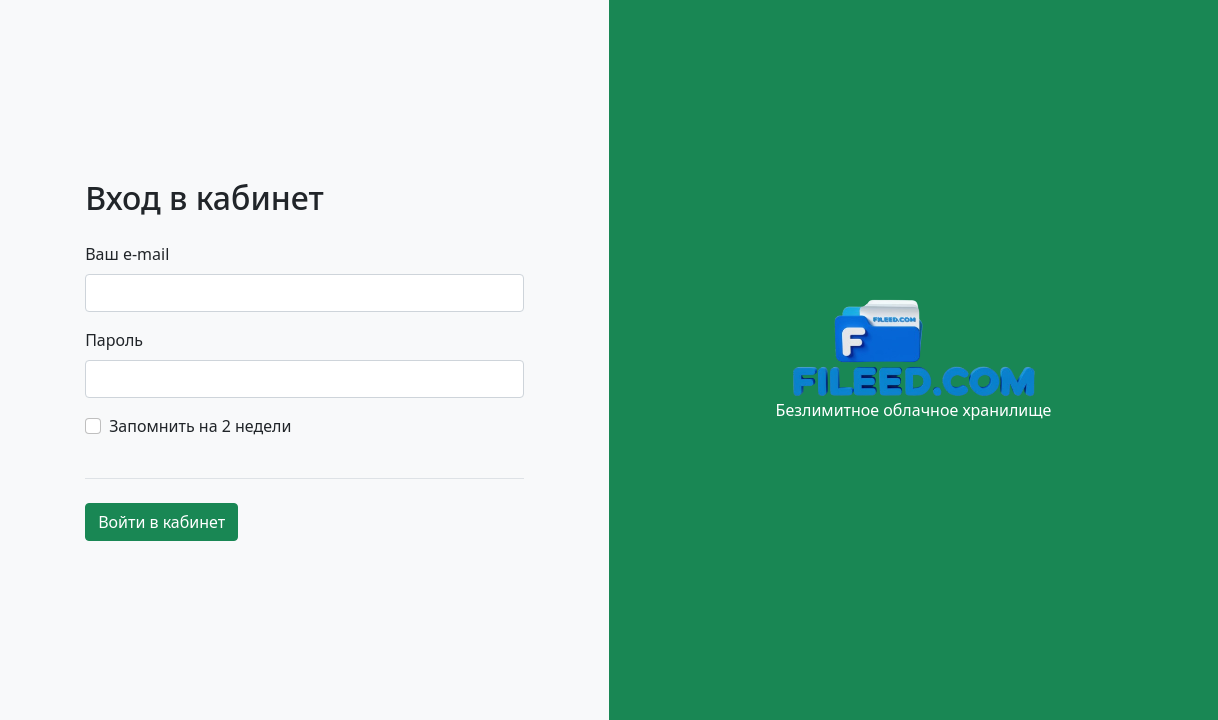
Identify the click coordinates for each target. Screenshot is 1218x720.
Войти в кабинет (161, 522)
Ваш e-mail (127, 254)
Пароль (114, 340)
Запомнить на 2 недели (200, 426)
